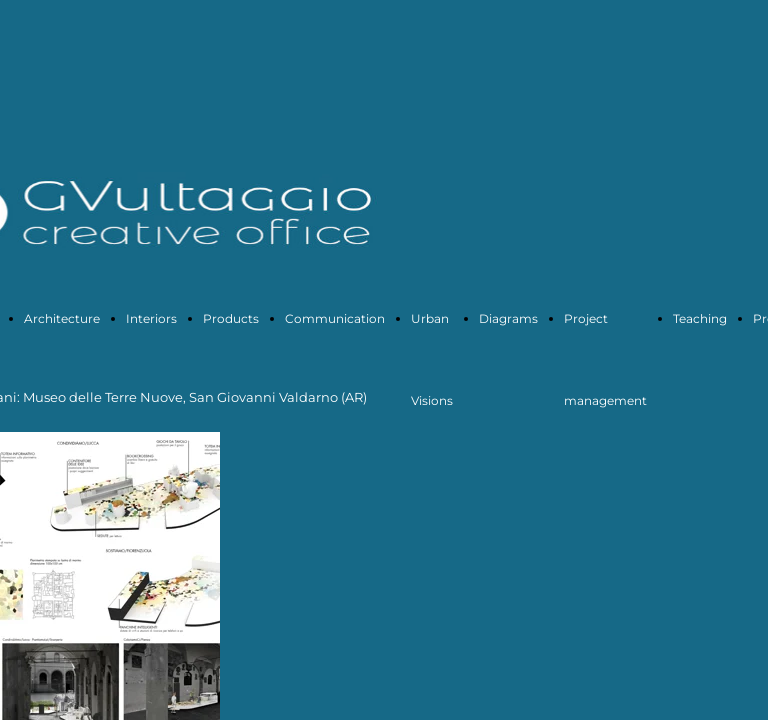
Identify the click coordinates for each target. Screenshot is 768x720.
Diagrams (508, 318)
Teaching (700, 318)
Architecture (62, 318)
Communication (335, 318)
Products (231, 318)
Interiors (151, 318)
